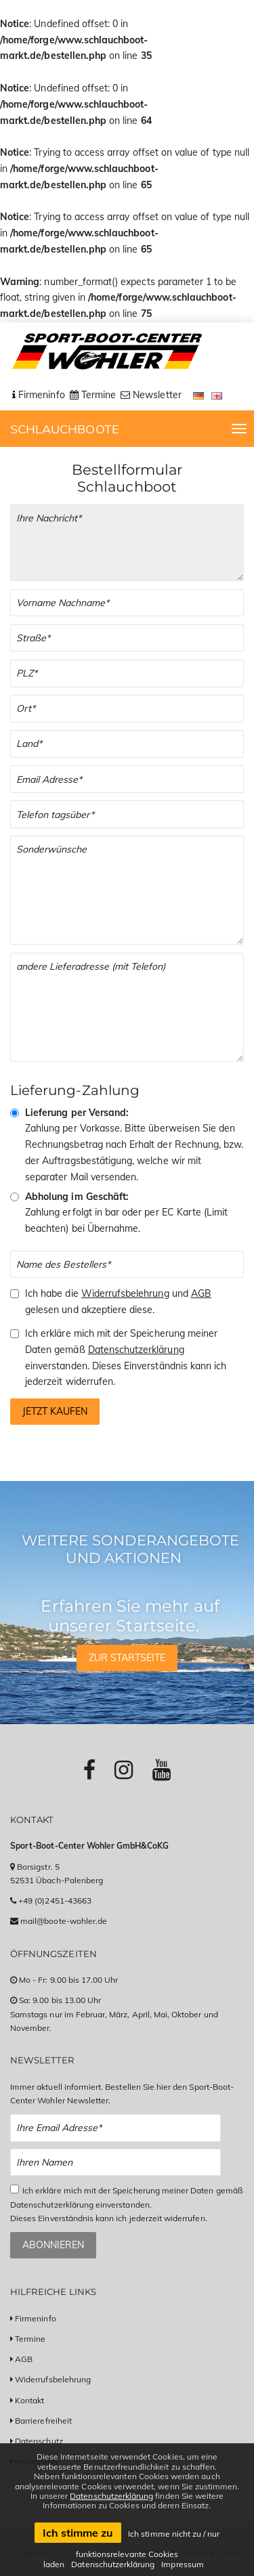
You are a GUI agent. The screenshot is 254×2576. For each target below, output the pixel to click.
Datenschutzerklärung (136, 1350)
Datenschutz (39, 2441)
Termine (30, 2339)
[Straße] (127, 638)
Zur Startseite (127, 1658)
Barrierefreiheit (43, 2421)
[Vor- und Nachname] (127, 603)
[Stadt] (127, 709)
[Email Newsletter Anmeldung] (115, 2128)
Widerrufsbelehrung (125, 1293)
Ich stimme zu (78, 2532)
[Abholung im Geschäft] (14, 1197)
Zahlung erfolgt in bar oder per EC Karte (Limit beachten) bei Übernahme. (126, 1212)
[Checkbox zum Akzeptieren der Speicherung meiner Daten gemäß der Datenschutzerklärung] (14, 1333)
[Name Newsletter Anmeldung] (115, 2162)
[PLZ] (127, 673)
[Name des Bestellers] (127, 1265)
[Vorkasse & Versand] (14, 1113)
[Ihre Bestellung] (127, 543)
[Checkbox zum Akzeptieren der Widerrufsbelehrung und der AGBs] (14, 1293)
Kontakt (29, 2400)
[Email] (127, 779)
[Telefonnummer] (127, 814)
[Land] (127, 744)
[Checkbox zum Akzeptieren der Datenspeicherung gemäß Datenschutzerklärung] (14, 2189)
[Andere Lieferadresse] (127, 1007)
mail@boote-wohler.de (63, 1921)
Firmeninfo (35, 2318)
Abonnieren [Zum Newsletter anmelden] (53, 2245)
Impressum (182, 2564)
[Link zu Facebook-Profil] (89, 1769)
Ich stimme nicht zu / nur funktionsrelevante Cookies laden (131, 2549)
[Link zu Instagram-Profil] (123, 1769)
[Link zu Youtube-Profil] (161, 1769)
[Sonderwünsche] (127, 890)
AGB (201, 1293)
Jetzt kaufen (54, 1411)
